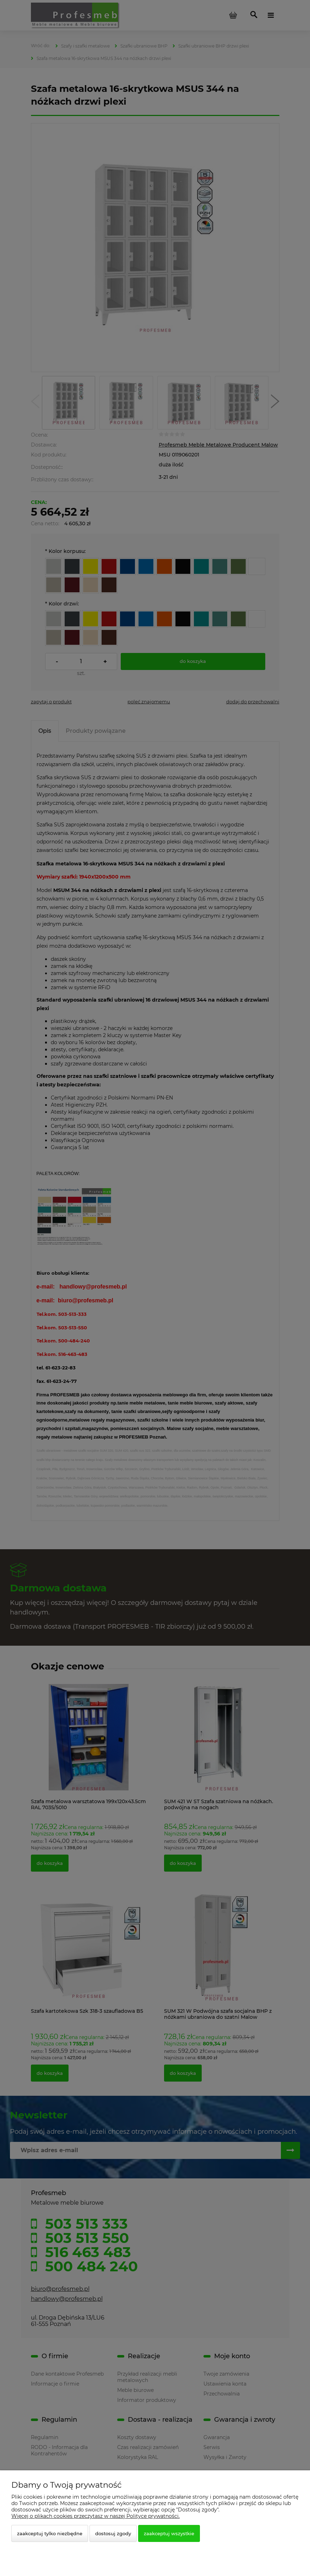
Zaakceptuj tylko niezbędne (49, 2533)
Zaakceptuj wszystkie (169, 2533)
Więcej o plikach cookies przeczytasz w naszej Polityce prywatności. (95, 2516)
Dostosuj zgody (113, 2533)
